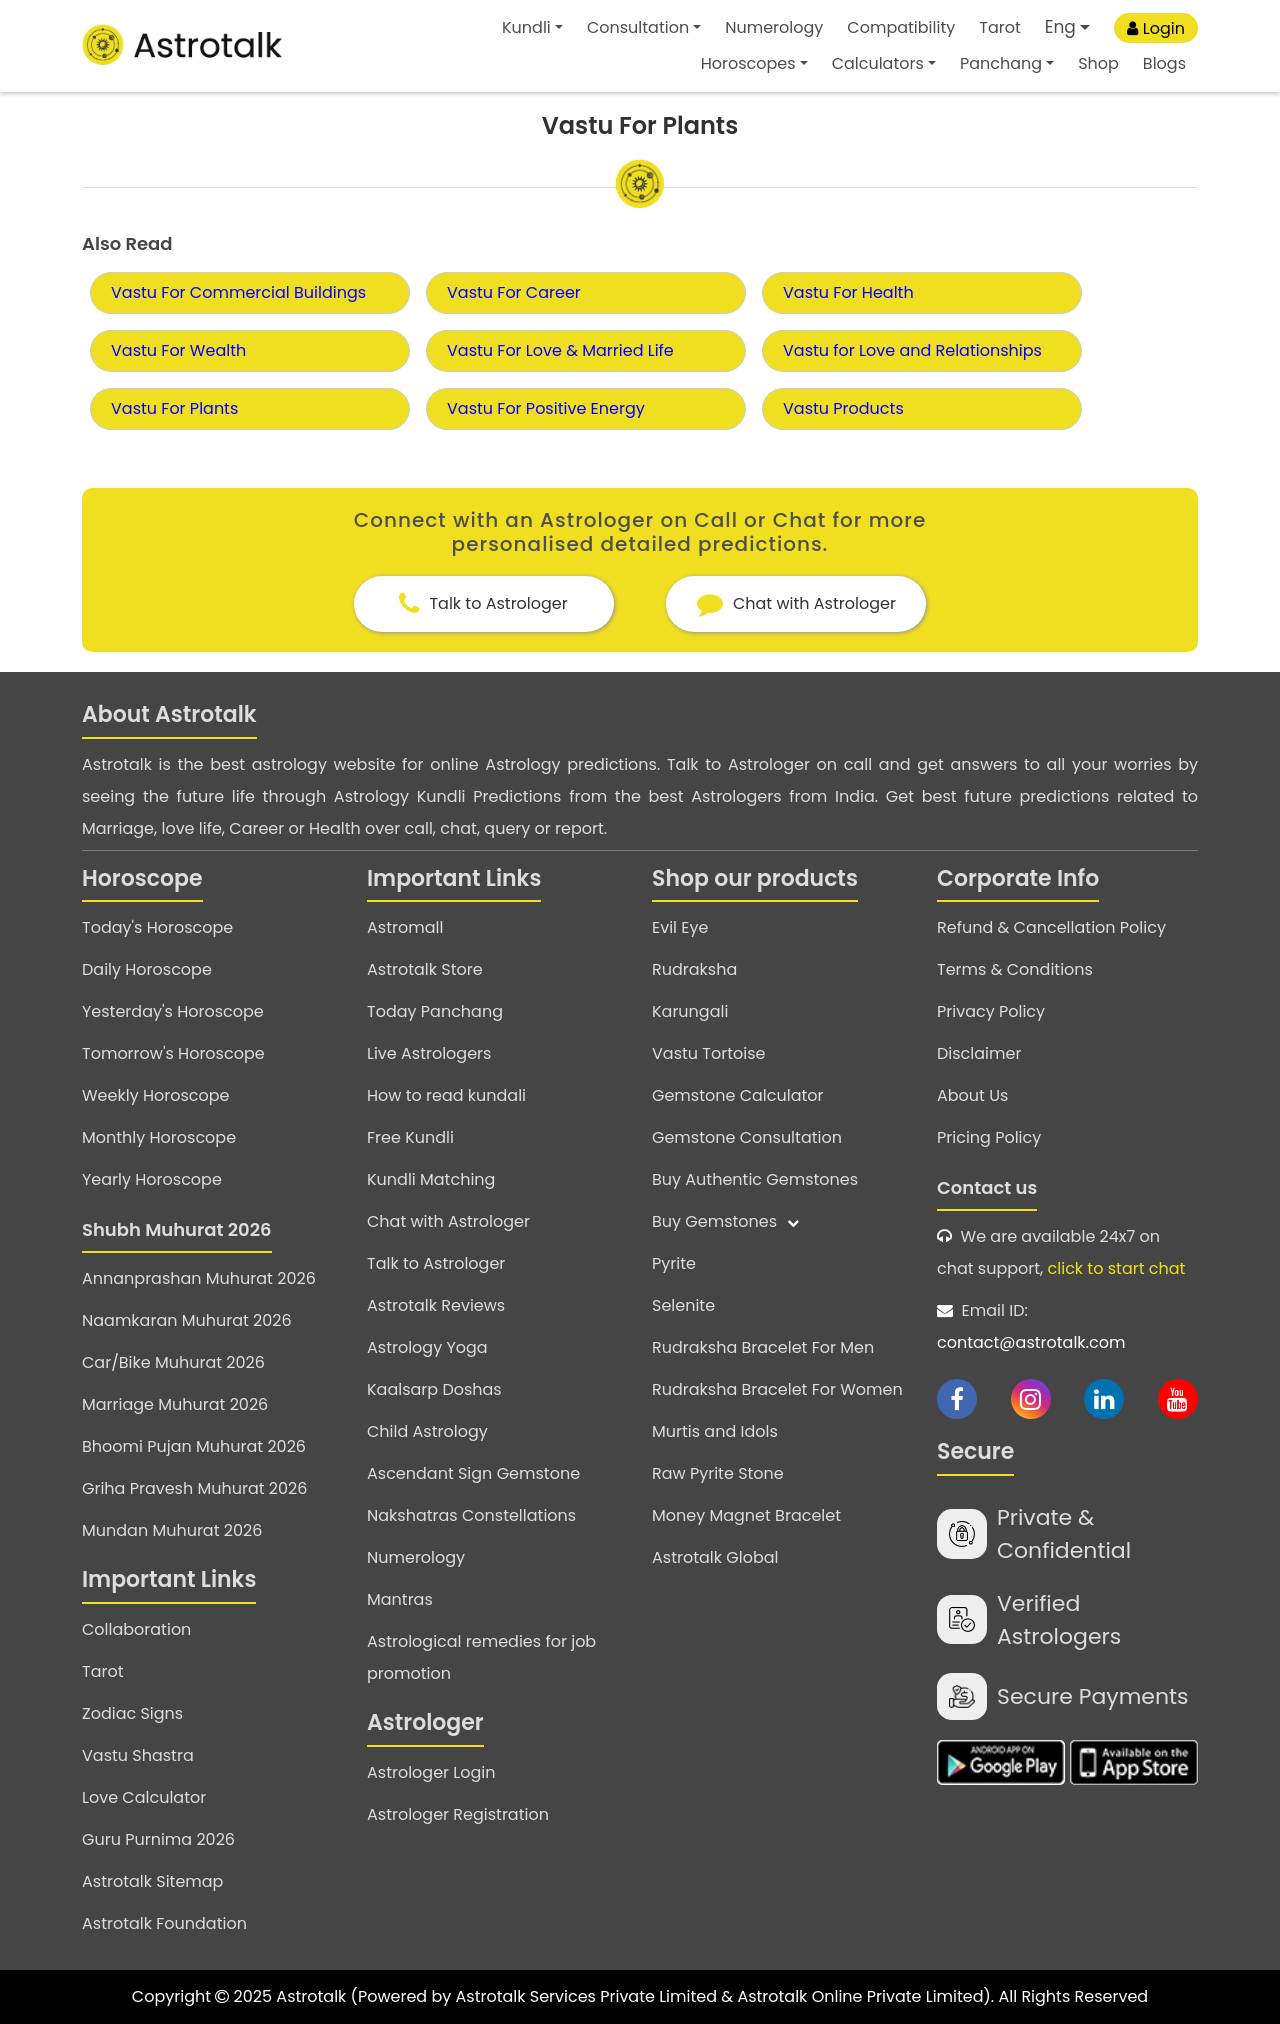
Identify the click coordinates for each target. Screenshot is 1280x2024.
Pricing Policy (989, 1137)
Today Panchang (435, 1011)
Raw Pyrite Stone (718, 1473)
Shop (1098, 63)
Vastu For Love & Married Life (560, 350)
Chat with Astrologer (448, 1221)
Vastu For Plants (174, 408)
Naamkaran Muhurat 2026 (187, 1320)
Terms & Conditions (1015, 969)
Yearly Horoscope (152, 1179)
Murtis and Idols (715, 1431)
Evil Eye (680, 927)
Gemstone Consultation (747, 1137)
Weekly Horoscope (155, 1095)
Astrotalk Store (425, 969)
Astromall (405, 927)
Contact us (987, 1187)
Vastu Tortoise (708, 1053)
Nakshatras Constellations (471, 1515)
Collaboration (136, 1629)
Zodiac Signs (132, 1713)
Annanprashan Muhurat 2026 (199, 1278)
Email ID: (1067, 1329)
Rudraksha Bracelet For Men (763, 1347)
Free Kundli (410, 1137)
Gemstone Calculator (738, 1095)
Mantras (400, 1599)
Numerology (774, 27)
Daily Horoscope (147, 969)
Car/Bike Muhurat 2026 (173, 1362)
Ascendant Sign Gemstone (473, 1473)
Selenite (683, 1305)
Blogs (1164, 63)
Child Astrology (427, 1431)
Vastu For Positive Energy (546, 408)
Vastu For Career (514, 292)
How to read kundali (446, 1095)
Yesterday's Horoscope (173, 1011)
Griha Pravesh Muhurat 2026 (194, 1488)
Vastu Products (843, 408)
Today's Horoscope (157, 927)
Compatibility (901, 27)
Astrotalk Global (715, 1557)
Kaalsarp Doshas (434, 1389)
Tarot (1000, 27)
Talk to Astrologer (436, 1263)
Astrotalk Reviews (436, 1305)
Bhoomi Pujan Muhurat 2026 (194, 1446)
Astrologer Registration (458, 1814)
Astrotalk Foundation (164, 1923)
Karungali (690, 1011)
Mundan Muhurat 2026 (172, 1530)
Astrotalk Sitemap (152, 1881)
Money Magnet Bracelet (746, 1515)
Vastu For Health (848, 292)
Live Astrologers (429, 1053)
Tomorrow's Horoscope (173, 1053)
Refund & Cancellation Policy (1051, 927)
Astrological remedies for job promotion (481, 1657)
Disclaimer (979, 1053)
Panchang (1001, 63)
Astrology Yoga (427, 1347)
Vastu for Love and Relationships (912, 350)
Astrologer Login (431, 1772)
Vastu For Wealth (178, 350)
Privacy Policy (991, 1011)
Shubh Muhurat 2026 (177, 1229)
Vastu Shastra (138, 1755)
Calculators (878, 63)
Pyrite (674, 1263)
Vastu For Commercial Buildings (238, 292)
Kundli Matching (431, 1179)
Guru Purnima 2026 (158, 1839)
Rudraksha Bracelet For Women (777, 1389)
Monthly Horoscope (159, 1137)
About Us (972, 1095)
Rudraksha (694, 969)
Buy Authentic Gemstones (755, 1179)
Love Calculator (144, 1797)
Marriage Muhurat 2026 (175, 1404)
